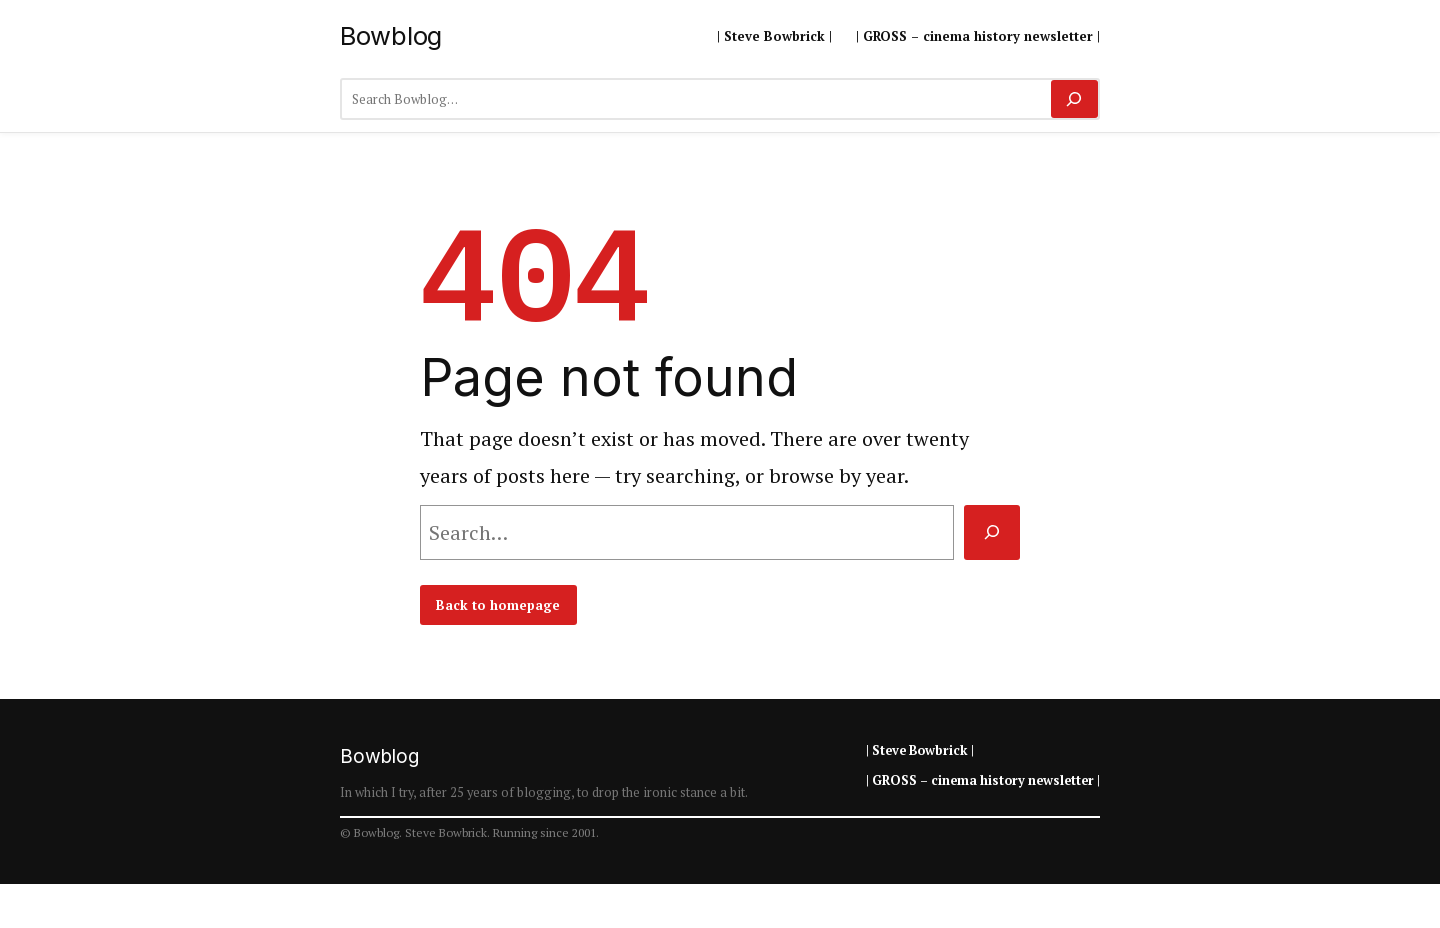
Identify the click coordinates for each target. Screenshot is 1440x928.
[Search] (1074, 99)
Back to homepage (498, 605)
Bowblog (391, 35)
